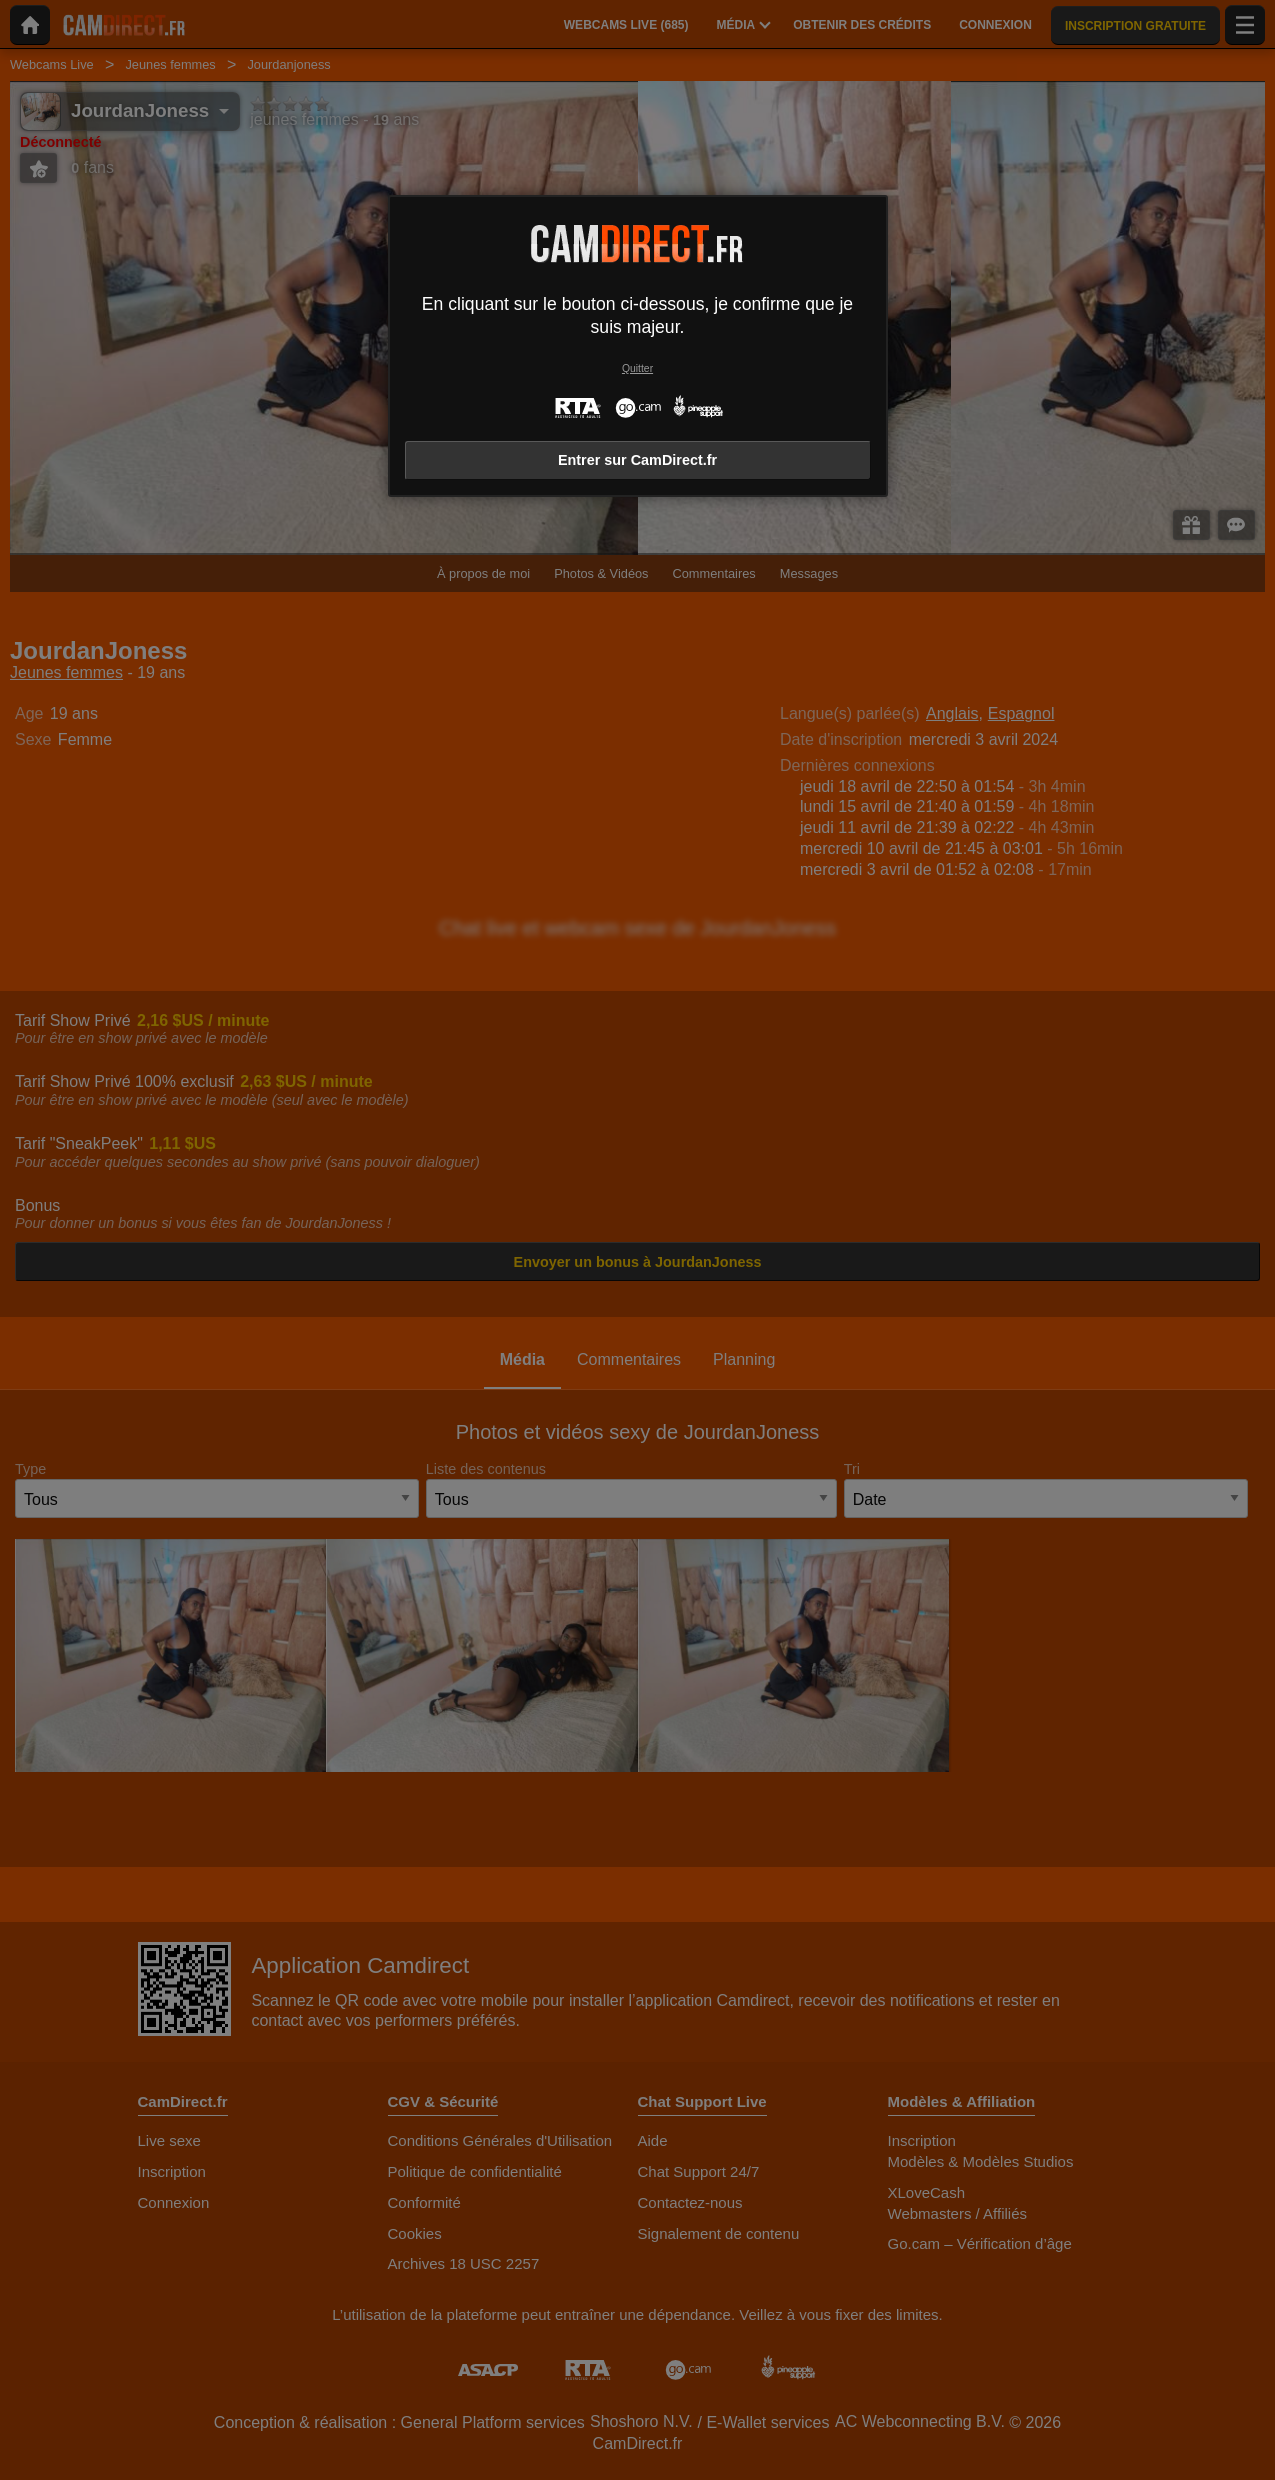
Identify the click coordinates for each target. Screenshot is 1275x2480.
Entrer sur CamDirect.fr (637, 460)
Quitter (637, 368)
